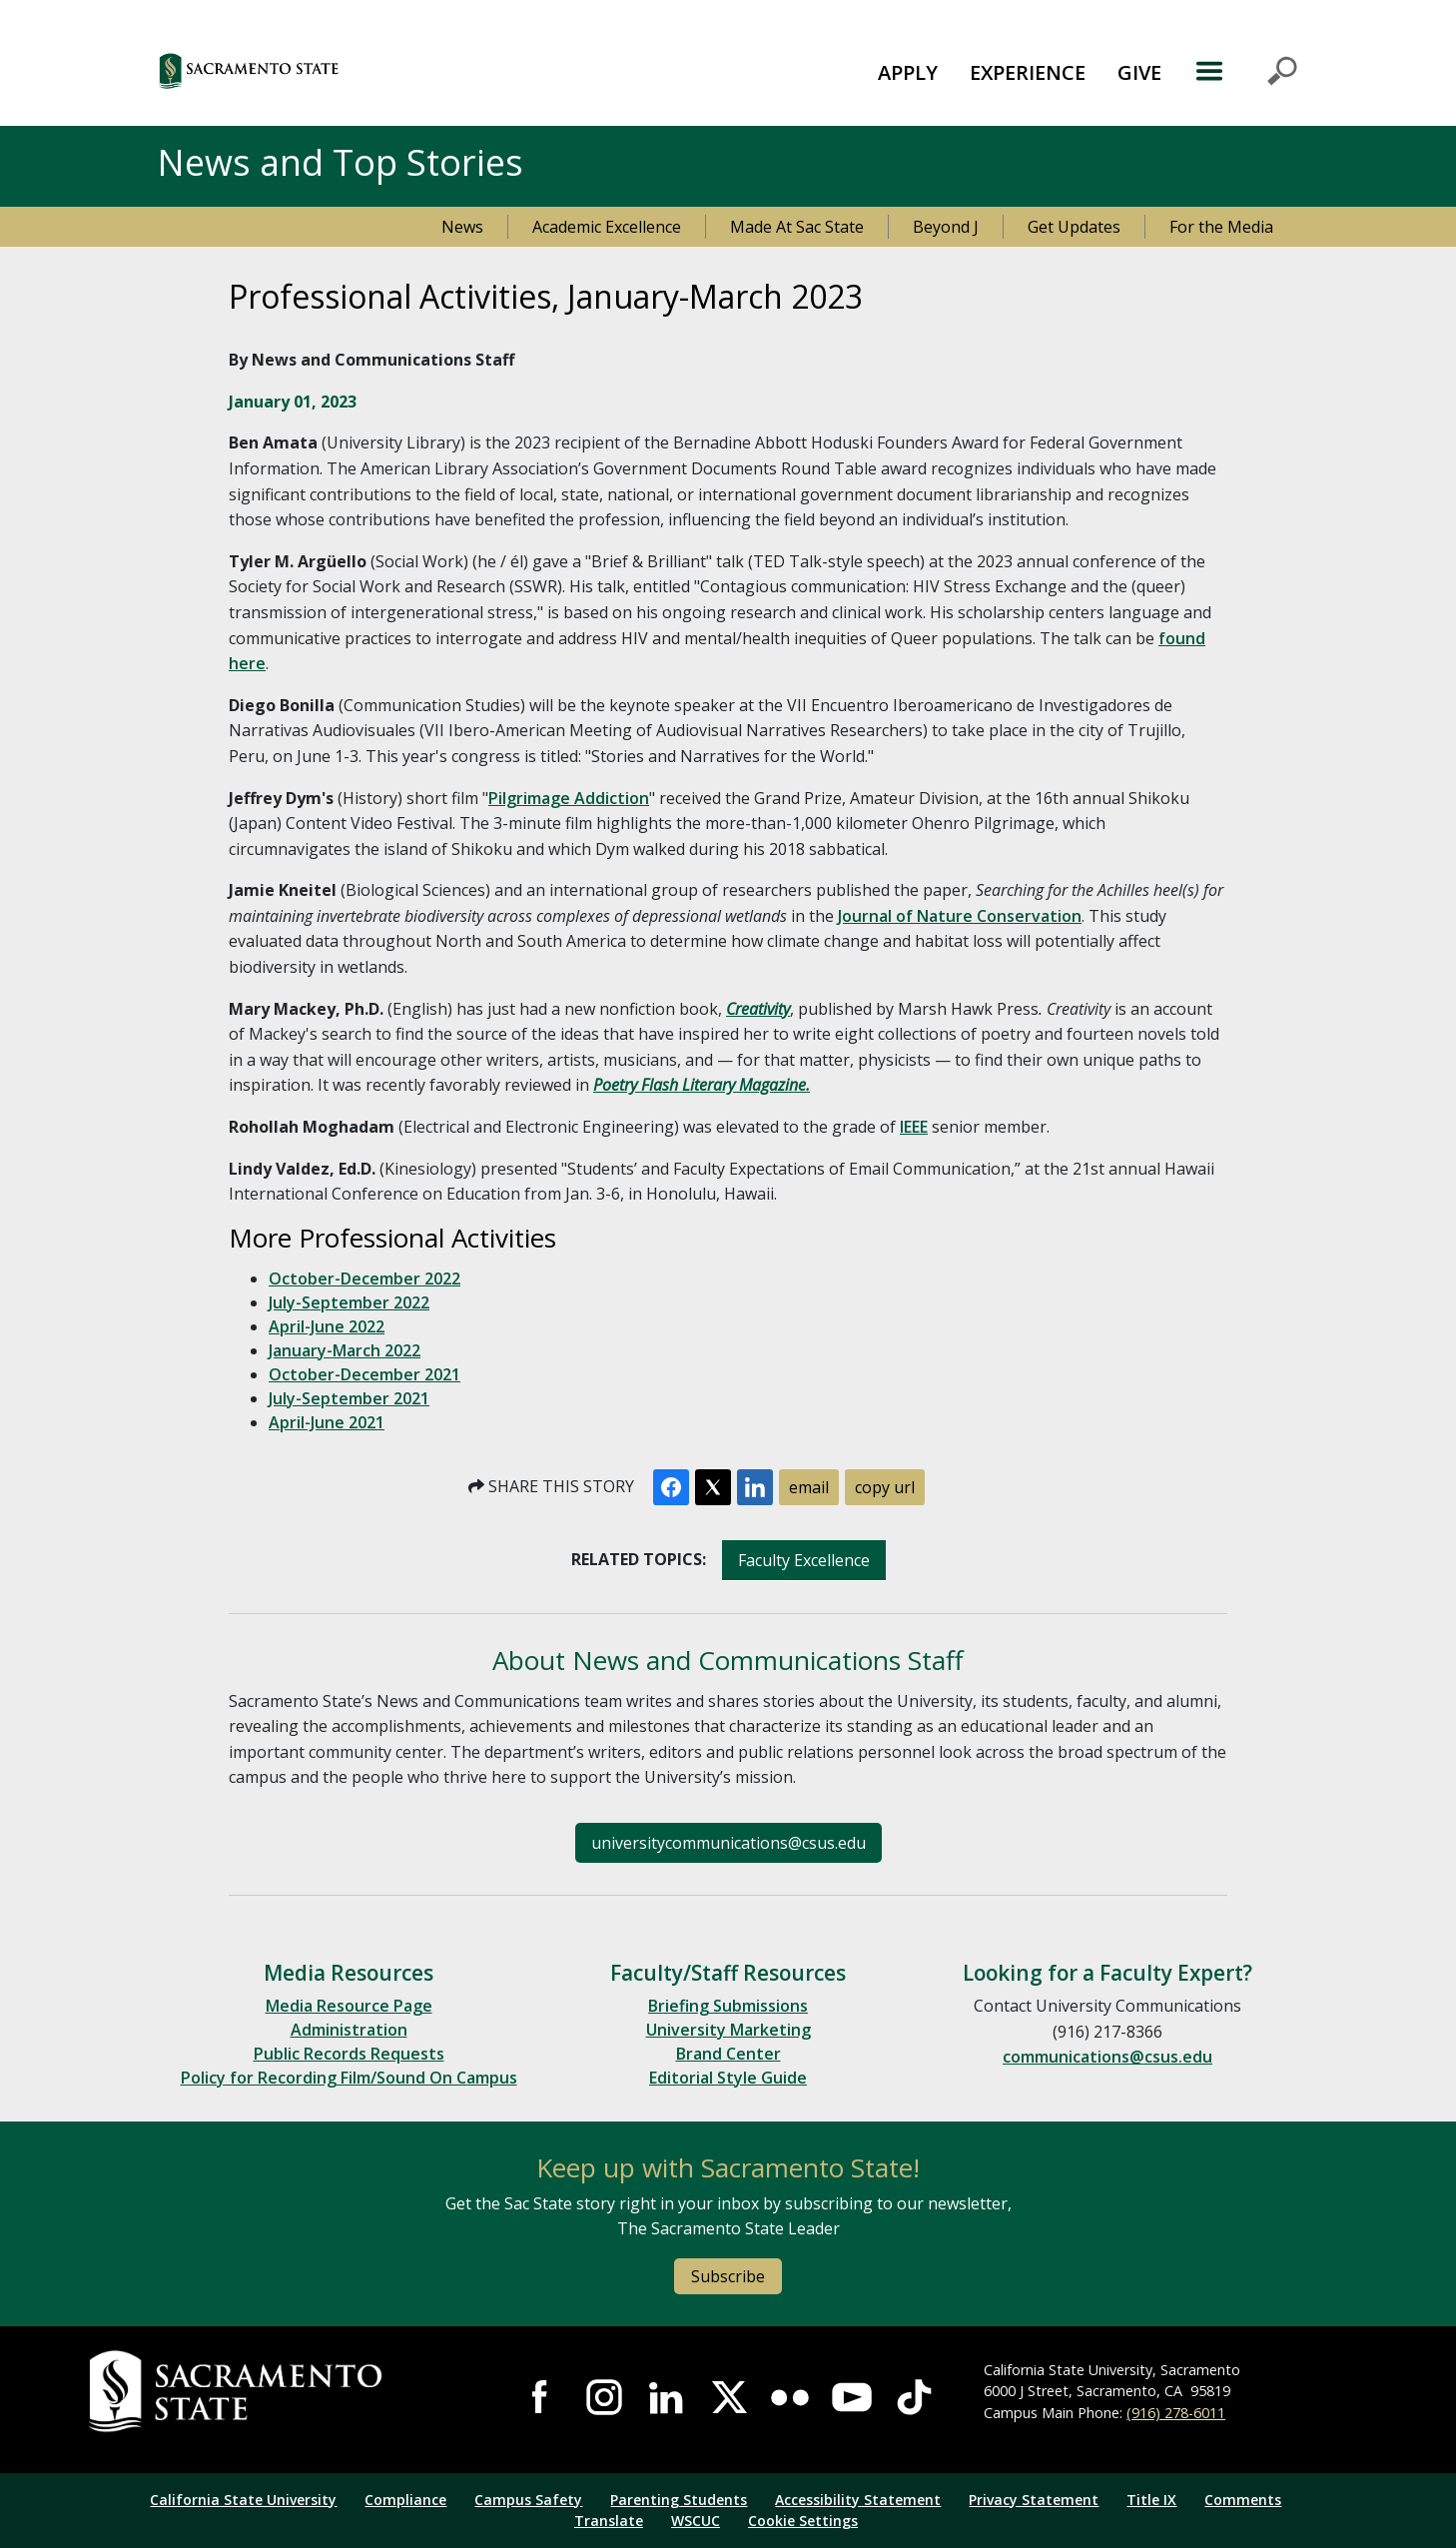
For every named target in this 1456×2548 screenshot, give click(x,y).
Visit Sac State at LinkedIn (666, 2397)
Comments (1242, 2499)
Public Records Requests (349, 2054)
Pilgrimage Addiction (568, 798)
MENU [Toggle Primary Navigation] (1245, 71)
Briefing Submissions (728, 2006)
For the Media (1221, 227)
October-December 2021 (364, 1374)
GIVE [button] (1139, 72)
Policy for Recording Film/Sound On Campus (349, 2078)
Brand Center (728, 2054)
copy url (885, 1487)
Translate (608, 2520)
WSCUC (695, 2520)
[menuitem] (908, 71)
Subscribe (728, 2276)
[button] (358, 70)
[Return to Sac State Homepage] (280, 2391)
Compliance (405, 2499)
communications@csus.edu (1107, 2057)
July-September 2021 (349, 1398)
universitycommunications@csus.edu (728, 1843)
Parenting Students (678, 2499)
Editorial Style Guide (728, 2078)
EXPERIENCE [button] (1028, 72)
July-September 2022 (349, 1302)
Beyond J (946, 227)
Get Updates (1074, 227)
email (809, 1487)
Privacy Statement (1033, 2499)
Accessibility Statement (858, 2499)
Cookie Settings (803, 2520)
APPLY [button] (908, 72)
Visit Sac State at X (728, 2397)
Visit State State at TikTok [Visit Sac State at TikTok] (914, 2397)
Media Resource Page (349, 2006)
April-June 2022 (326, 1326)
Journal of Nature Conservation (960, 916)
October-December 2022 (364, 1278)
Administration (349, 2030)
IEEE (914, 1127)
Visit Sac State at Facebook (541, 2397)
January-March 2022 (344, 1350)
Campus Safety (528, 2499)
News (462, 227)
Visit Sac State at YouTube (852, 2397)
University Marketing (728, 2030)
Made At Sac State (797, 227)
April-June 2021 (326, 1422)
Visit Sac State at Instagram (604, 2397)
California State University (243, 2499)
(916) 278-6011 (1175, 2412)
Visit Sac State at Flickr (790, 2397)
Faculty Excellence (804, 1560)
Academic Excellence (606, 227)
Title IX (1151, 2499)
